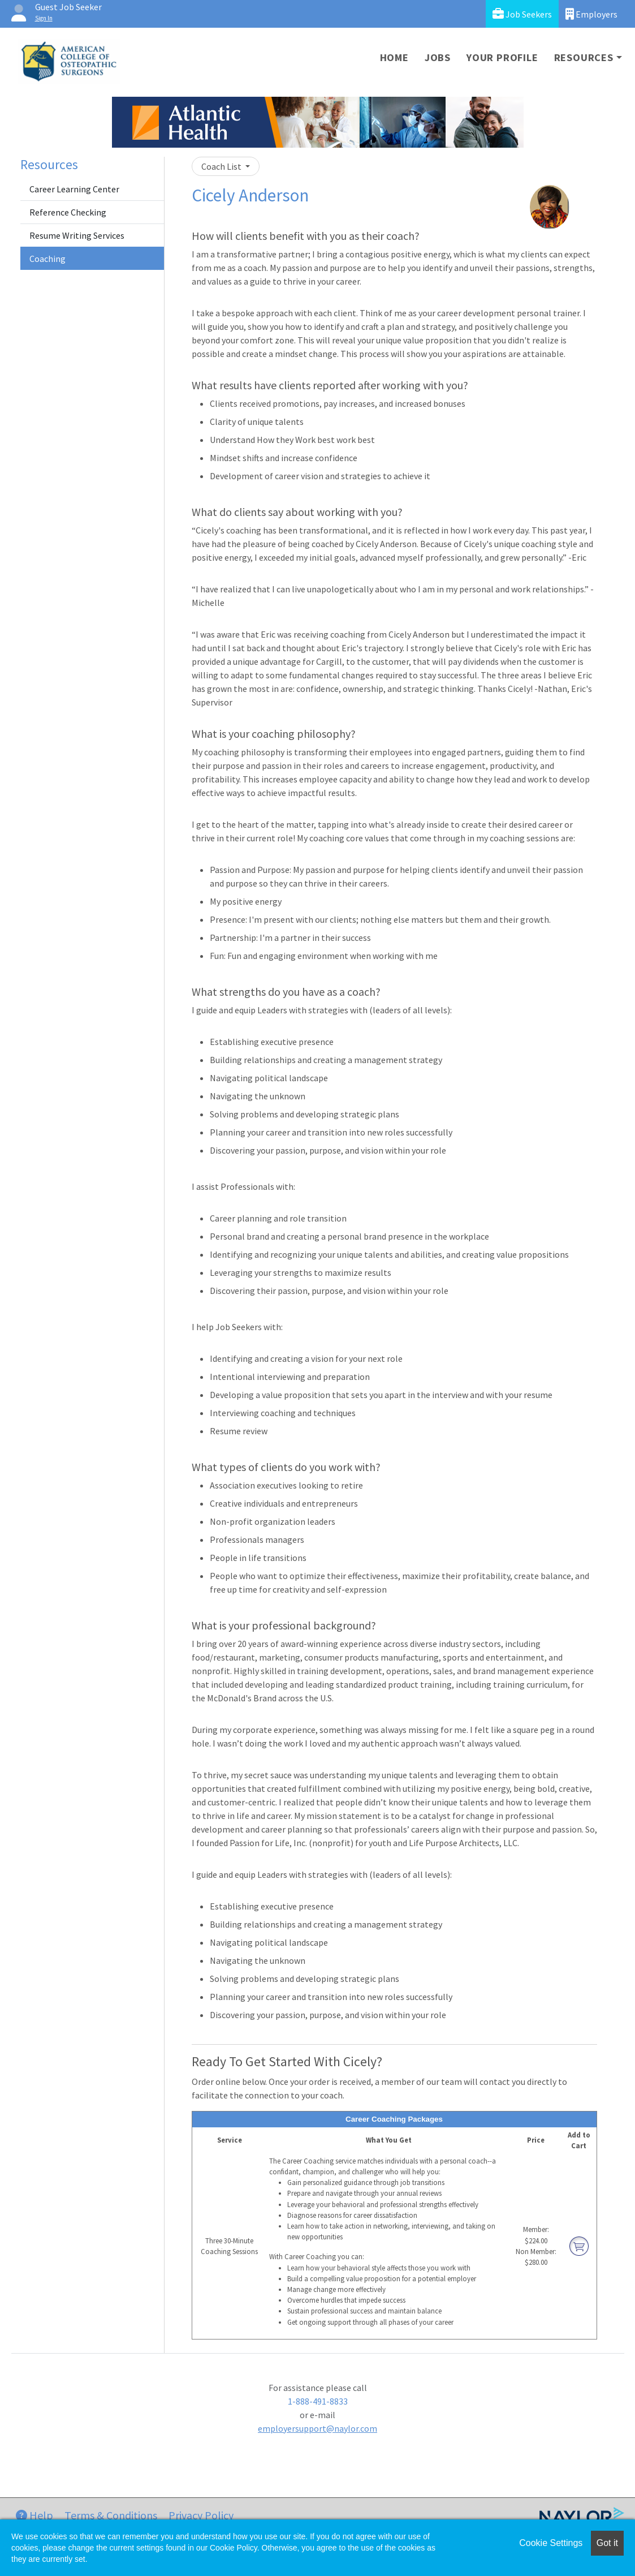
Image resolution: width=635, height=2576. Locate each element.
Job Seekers (522, 14)
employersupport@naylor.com (317, 2428)
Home (394, 57)
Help (34, 2515)
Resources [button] (584, 57)
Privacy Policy (201, 2515)
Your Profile (502, 57)
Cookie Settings (550, 2543)
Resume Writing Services (76, 235)
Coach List (222, 166)
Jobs (438, 57)
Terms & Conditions (110, 2515)
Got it (607, 2543)
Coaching (47, 258)
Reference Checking (67, 212)
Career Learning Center (74, 189)
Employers (591, 14)
